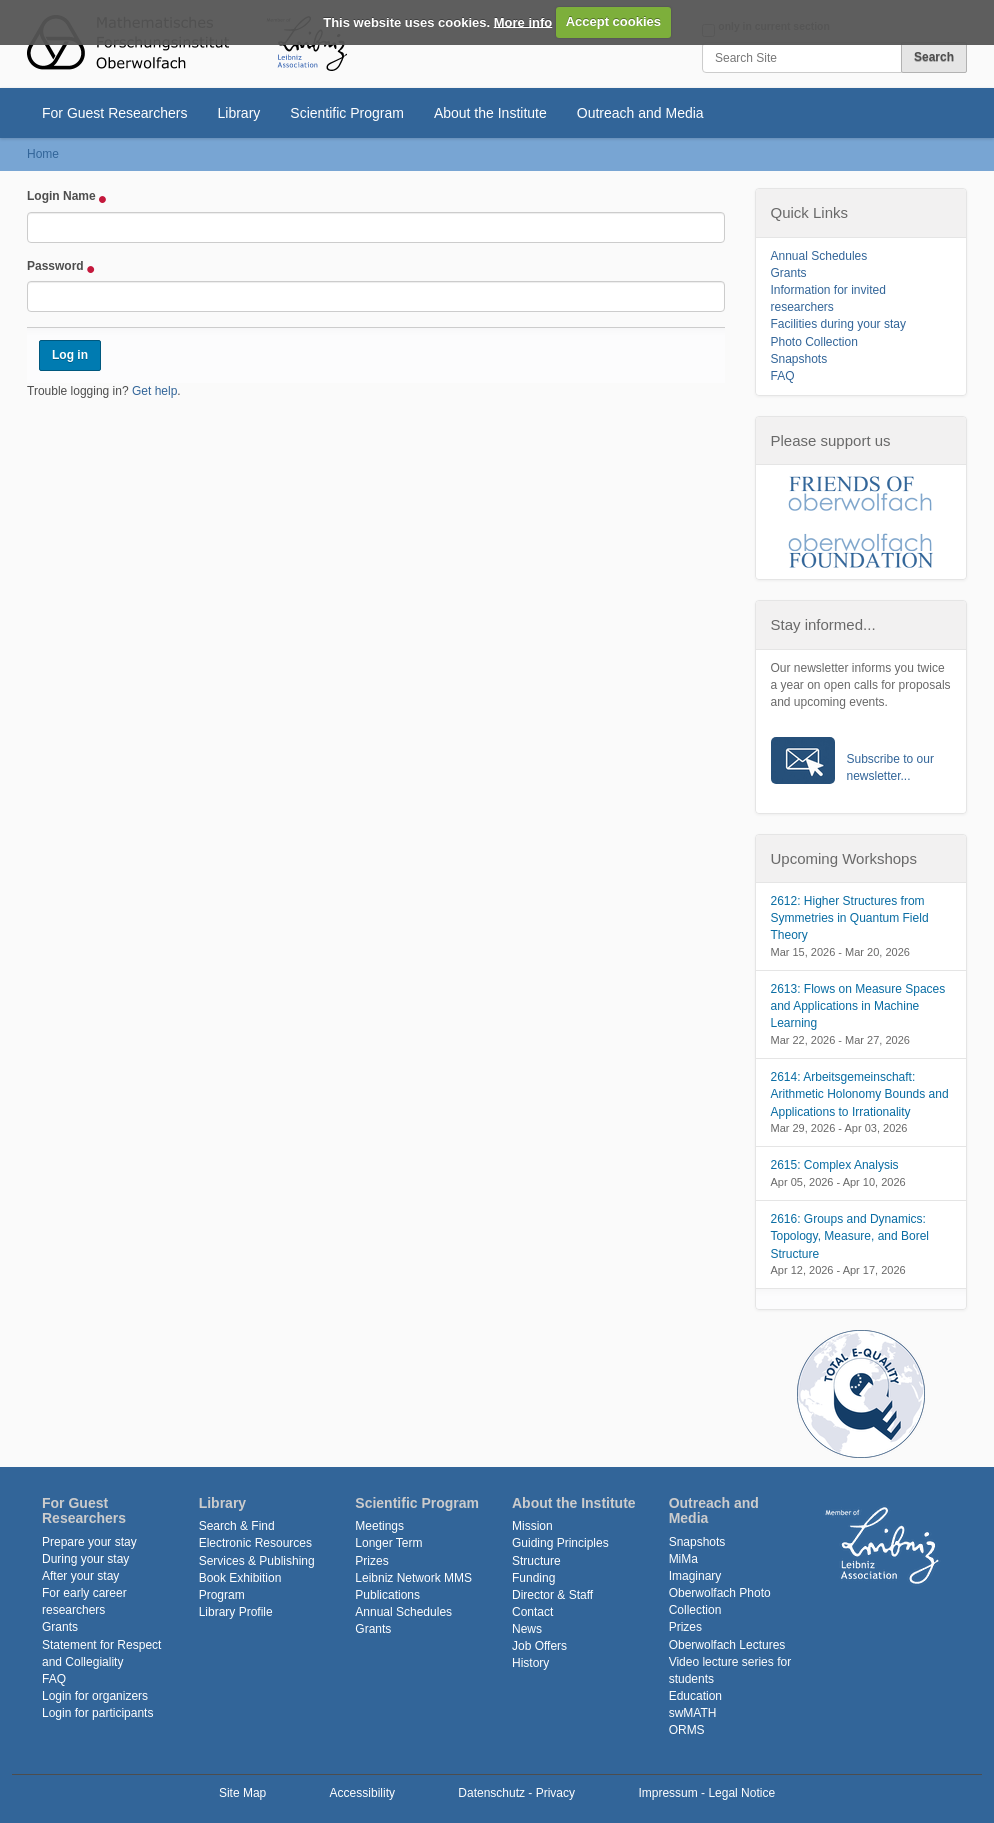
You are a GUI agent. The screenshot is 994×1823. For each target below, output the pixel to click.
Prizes (371, 1561)
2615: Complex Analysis (835, 1165)
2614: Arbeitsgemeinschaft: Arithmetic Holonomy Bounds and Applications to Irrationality (860, 1094)
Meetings (379, 1526)
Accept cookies (613, 21)
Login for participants (97, 1713)
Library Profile (236, 1612)
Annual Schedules (819, 256)
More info (523, 21)
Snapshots (799, 359)
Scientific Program (347, 113)
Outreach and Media (640, 113)
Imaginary (695, 1576)
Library (239, 113)
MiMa (683, 1559)
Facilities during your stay (838, 324)
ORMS (687, 1730)
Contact (532, 1612)
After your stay (80, 1576)
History (530, 1663)
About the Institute (490, 113)
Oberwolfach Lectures (727, 1645)
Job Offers (539, 1646)
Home (43, 154)
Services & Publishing (257, 1561)
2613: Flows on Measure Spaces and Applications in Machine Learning (858, 1006)
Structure (536, 1561)
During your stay (85, 1559)
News (527, 1629)
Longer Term (388, 1543)
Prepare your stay (89, 1542)
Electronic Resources (255, 1543)
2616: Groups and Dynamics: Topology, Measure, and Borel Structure (850, 1236)
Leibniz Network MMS (413, 1578)
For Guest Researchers (115, 113)
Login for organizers (95, 1696)
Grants (789, 273)
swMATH (693, 1713)
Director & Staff (552, 1595)
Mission (532, 1526)
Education (695, 1696)
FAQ (783, 376)
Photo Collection (814, 342)
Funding (533, 1578)
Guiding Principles (560, 1543)
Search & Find (237, 1526)
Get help (154, 391)
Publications (387, 1595)
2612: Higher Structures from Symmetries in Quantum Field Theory (850, 918)
